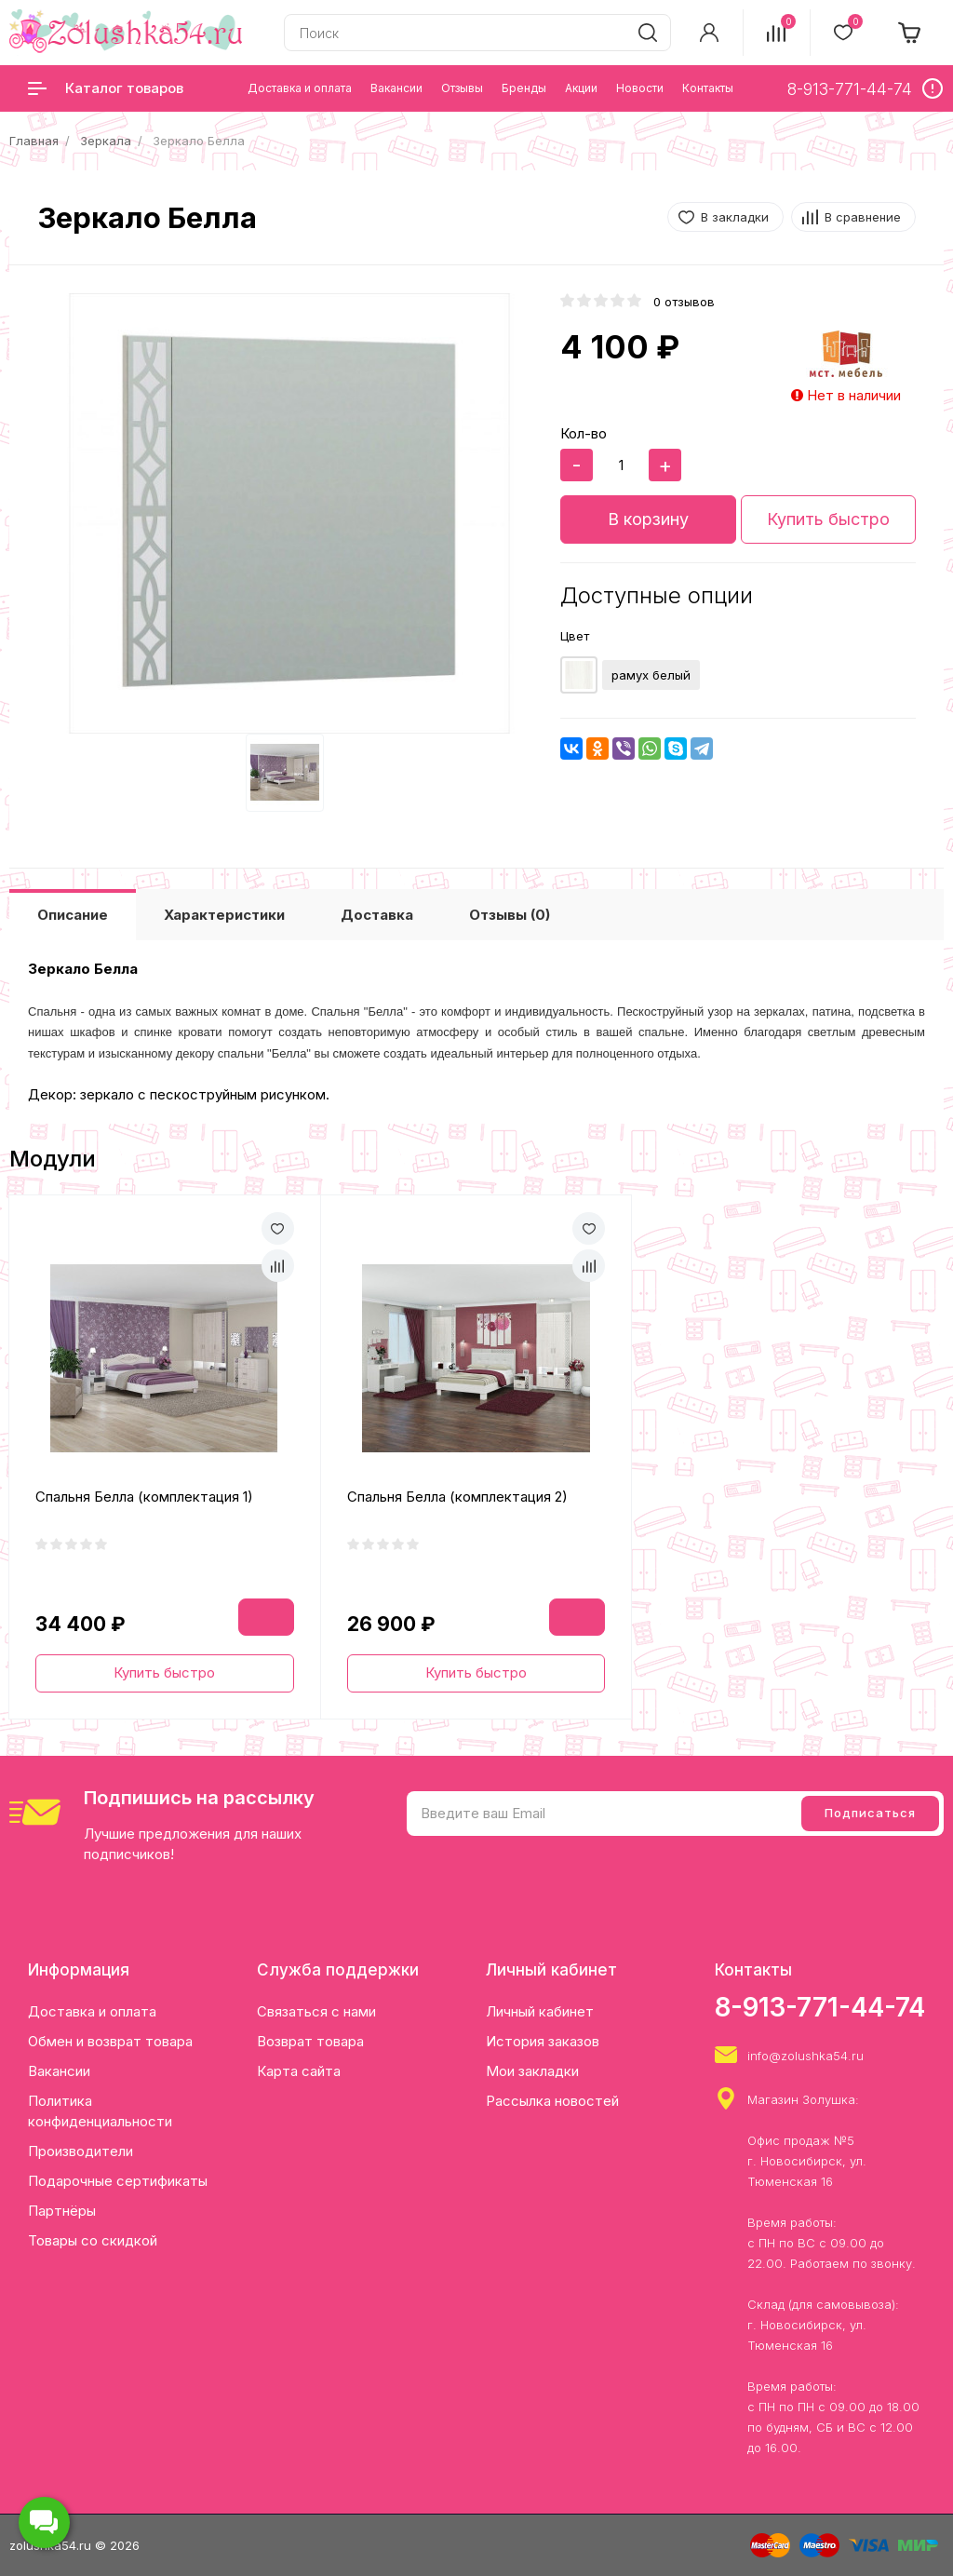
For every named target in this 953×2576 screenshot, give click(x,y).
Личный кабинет (540, 2011)
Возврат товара (310, 2041)
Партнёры (62, 2210)
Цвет (574, 635)
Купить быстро (828, 519)
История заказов (542, 2041)
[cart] (910, 32)
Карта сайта (299, 2071)
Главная (34, 140)
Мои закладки (532, 2071)
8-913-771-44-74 (820, 2007)
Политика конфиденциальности (100, 2111)
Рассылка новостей (552, 2101)
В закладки (735, 216)
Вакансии (59, 2071)
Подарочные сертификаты (118, 2181)
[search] (647, 32)
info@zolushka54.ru (805, 2055)
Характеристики (224, 915)
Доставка (377, 915)
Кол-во (583, 433)
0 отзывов (684, 301)
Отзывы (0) (509, 915)
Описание (72, 915)
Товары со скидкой (92, 2240)
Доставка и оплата (92, 2011)
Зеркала (105, 140)
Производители (80, 2151)
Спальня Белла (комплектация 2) (457, 1496)
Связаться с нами (316, 2011)
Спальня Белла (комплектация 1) (144, 1496)
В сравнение (863, 216)
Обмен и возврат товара (110, 2041)
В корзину (648, 519)
